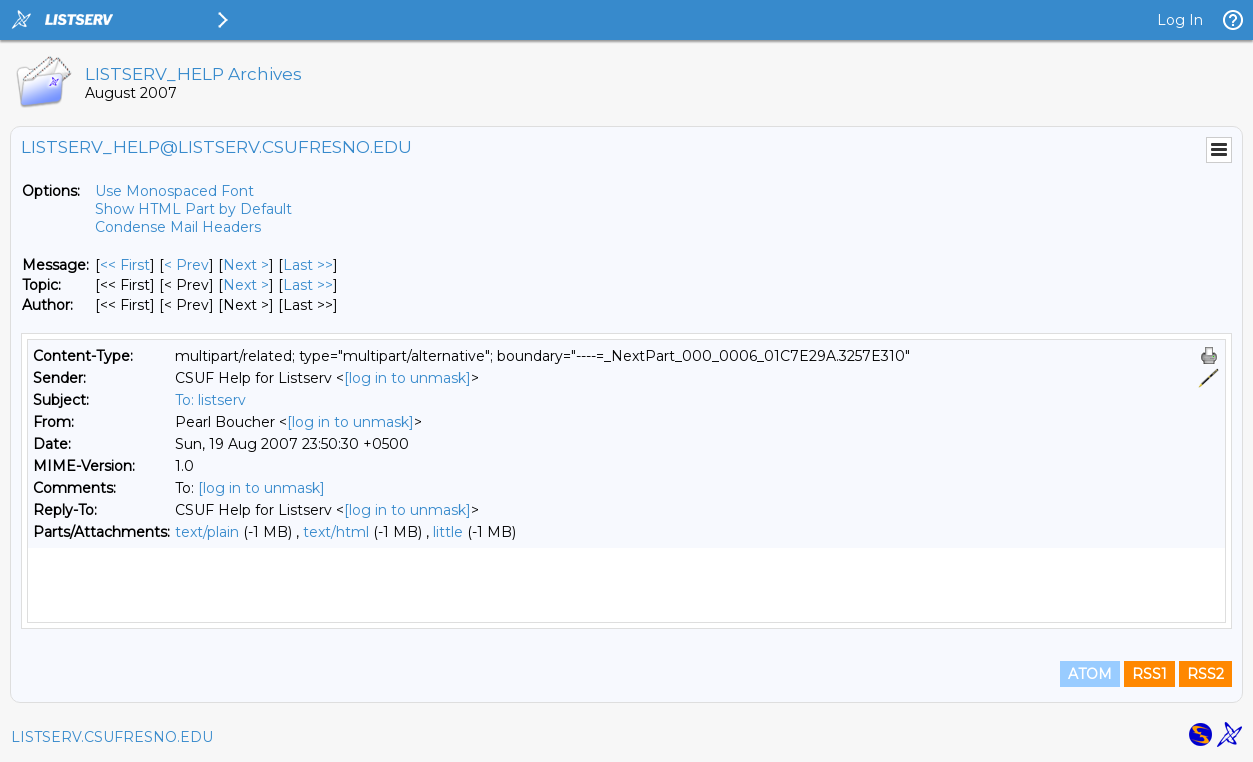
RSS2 (1205, 674)
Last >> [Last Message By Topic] (308, 285)
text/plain (207, 532)
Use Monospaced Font (174, 191)
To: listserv (210, 400)
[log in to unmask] (407, 378)
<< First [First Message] (125, 265)
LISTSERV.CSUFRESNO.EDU (112, 737)
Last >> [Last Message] (308, 265)
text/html (336, 532)
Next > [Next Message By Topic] (246, 285)
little (448, 532)
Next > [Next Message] (246, 265)
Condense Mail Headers (178, 227)
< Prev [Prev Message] (186, 265)
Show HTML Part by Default (193, 209)
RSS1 (1149, 674)
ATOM (1090, 674)
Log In (1180, 20)
